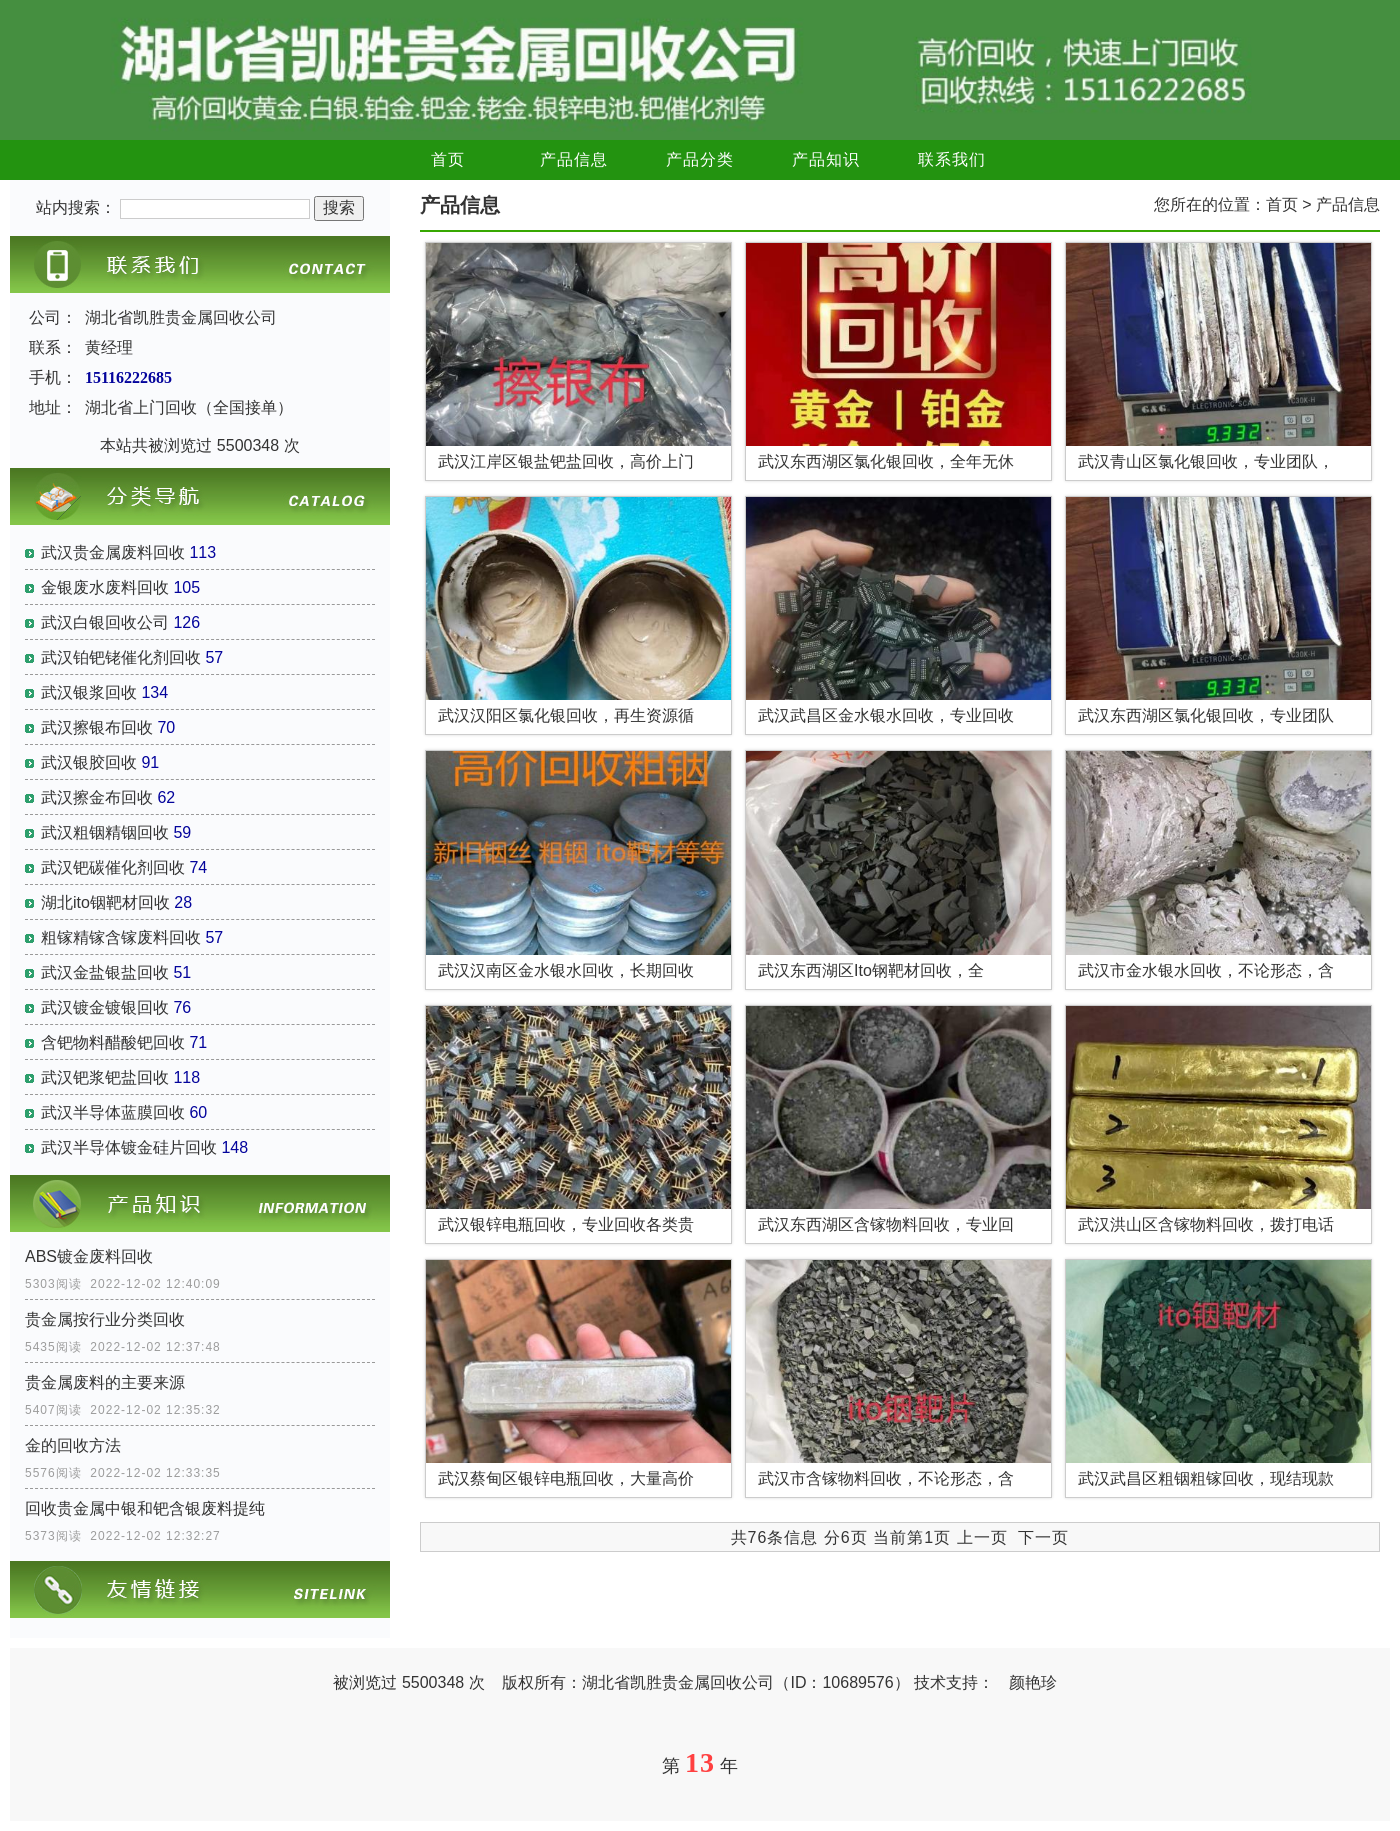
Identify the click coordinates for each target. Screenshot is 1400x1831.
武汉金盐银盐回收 (105, 972)
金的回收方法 (73, 1445)
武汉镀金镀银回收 (105, 1007)
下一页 (1043, 1537)
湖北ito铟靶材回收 (105, 902)
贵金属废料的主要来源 (105, 1382)
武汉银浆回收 (89, 692)
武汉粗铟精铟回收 (105, 832)
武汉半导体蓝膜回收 (113, 1112)
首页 (448, 159)
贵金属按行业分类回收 (105, 1319)
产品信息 (574, 159)
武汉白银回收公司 (105, 622)
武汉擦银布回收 (97, 727)
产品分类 (700, 159)
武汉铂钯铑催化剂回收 (121, 657)
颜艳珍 (1033, 1682)
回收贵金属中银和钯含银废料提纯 (145, 1508)
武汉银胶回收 (89, 762)
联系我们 (952, 159)
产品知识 (826, 159)
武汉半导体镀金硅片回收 (129, 1147)
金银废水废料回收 (105, 587)
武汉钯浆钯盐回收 (105, 1077)
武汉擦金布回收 (97, 797)
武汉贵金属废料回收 (113, 552)
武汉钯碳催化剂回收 (113, 867)
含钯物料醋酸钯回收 (113, 1042)
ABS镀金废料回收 (89, 1256)
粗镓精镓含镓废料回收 (121, 937)
